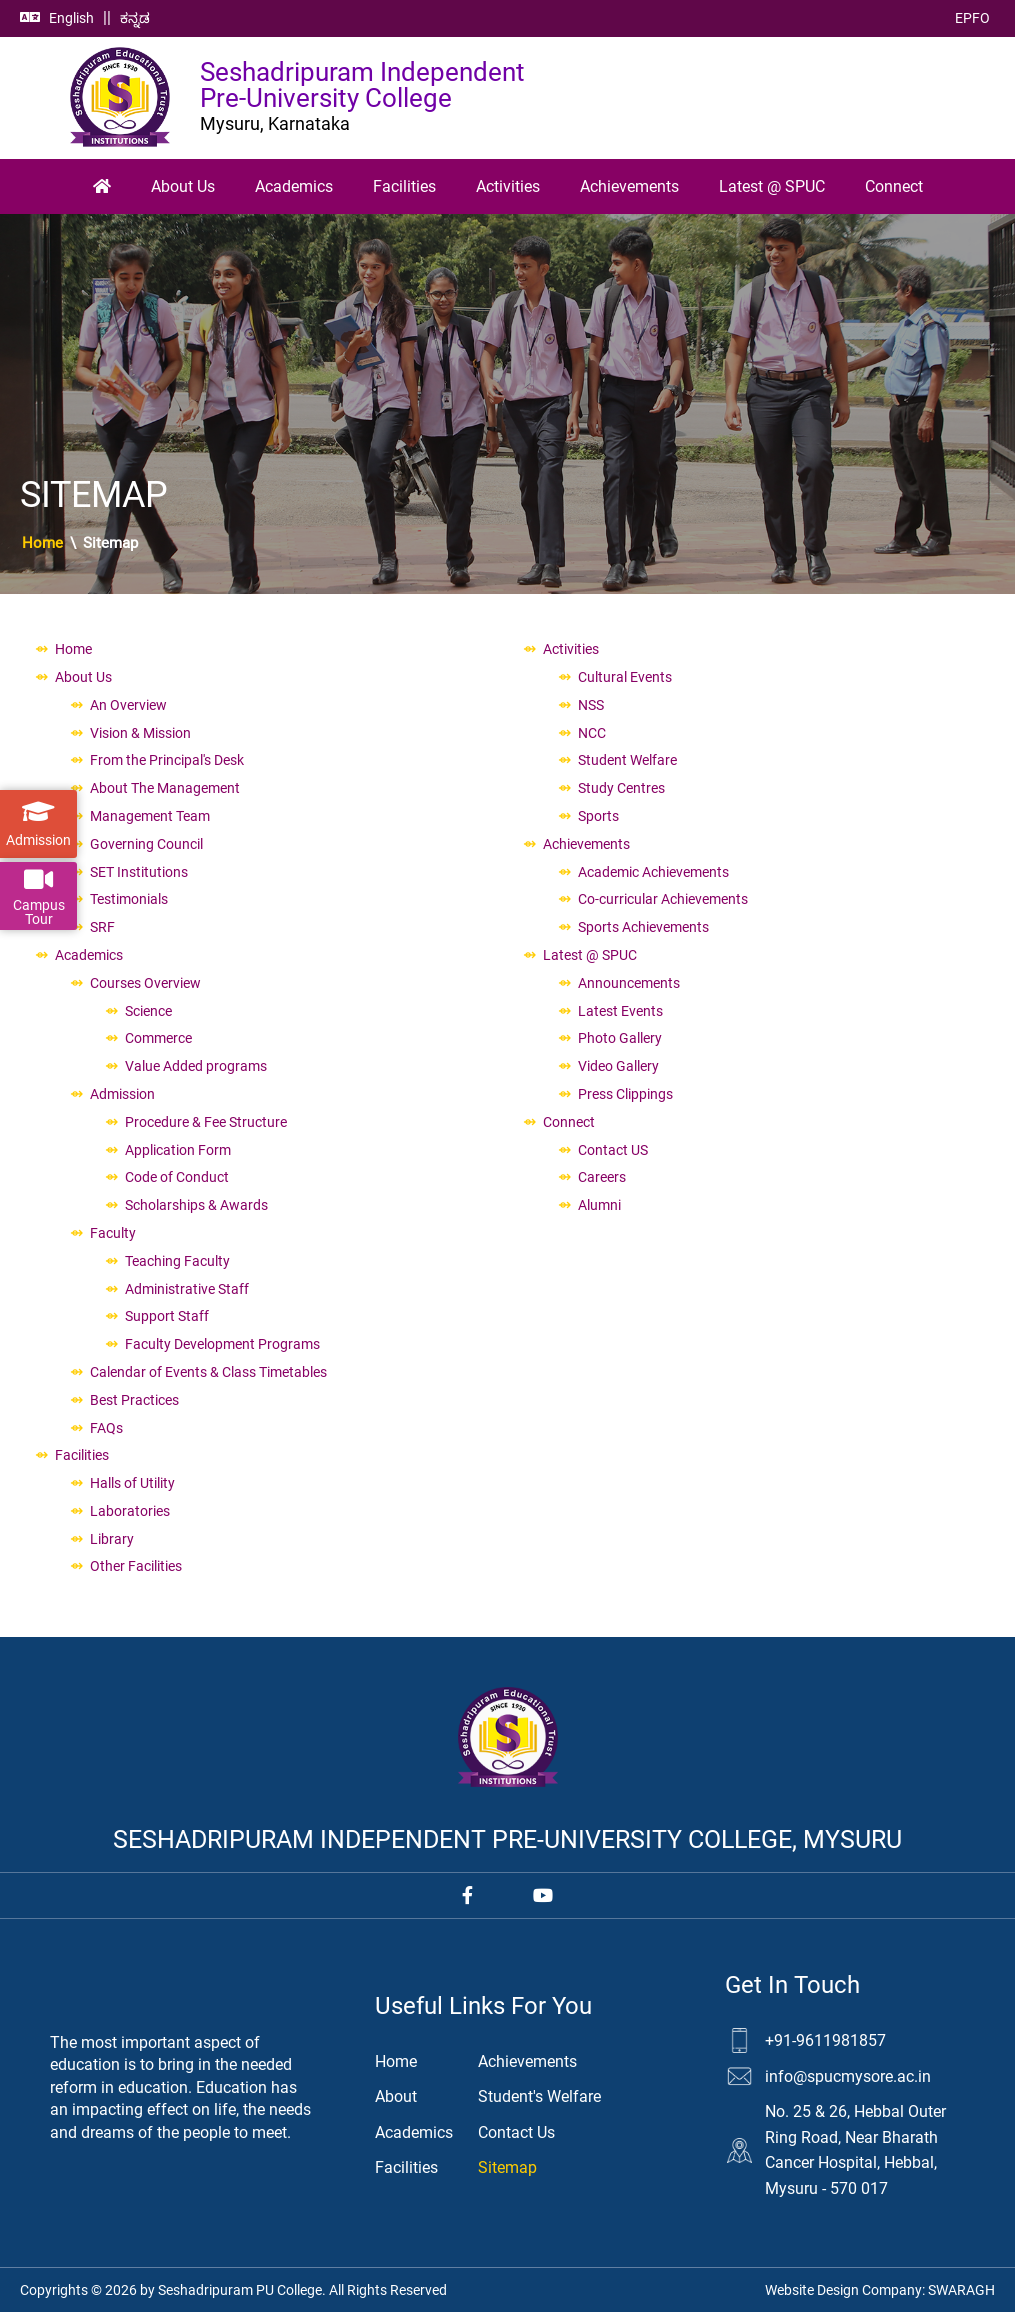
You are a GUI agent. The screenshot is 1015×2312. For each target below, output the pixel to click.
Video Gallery (618, 1066)
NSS (591, 705)
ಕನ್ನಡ (135, 18)
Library (112, 1539)
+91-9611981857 (825, 2040)
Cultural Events (625, 677)
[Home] (102, 187)
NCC (592, 733)
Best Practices (134, 1400)
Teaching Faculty (177, 1261)
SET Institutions (139, 872)
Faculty (113, 1233)
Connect (894, 186)
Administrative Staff (187, 1289)
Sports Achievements (643, 927)
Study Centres (621, 788)
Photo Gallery (620, 1038)
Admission (122, 1094)
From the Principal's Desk (167, 760)
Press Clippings (625, 1094)
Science (148, 1011)
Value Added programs (196, 1066)
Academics (294, 186)
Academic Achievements (653, 872)
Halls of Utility (132, 1483)
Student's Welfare (539, 2096)
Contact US (613, 1150)
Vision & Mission (140, 733)
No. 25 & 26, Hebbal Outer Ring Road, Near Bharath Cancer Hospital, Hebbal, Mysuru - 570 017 (855, 2150)
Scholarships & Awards (196, 1205)
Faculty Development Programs (222, 1344)
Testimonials (129, 899)
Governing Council (146, 844)
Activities (508, 186)
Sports (598, 816)
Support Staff (167, 1316)
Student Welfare (627, 760)
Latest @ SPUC (772, 186)
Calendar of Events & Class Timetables (208, 1372)
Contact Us (516, 2132)
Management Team (150, 816)
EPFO (972, 18)
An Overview (128, 705)
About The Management (165, 788)
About (396, 2096)
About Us (183, 186)
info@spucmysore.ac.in (848, 2076)
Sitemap (507, 2167)
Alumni (599, 1205)
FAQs (106, 1428)
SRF (102, 927)
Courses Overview (145, 983)
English (71, 18)
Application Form (178, 1150)
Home (42, 543)
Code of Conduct (177, 1177)
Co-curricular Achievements (663, 899)
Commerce (158, 1038)
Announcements (629, 983)
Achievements (629, 186)
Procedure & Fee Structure (206, 1122)
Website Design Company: (880, 2290)
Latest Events (620, 1011)
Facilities (404, 186)
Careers (602, 1177)
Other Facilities (136, 1566)
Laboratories (130, 1511)
